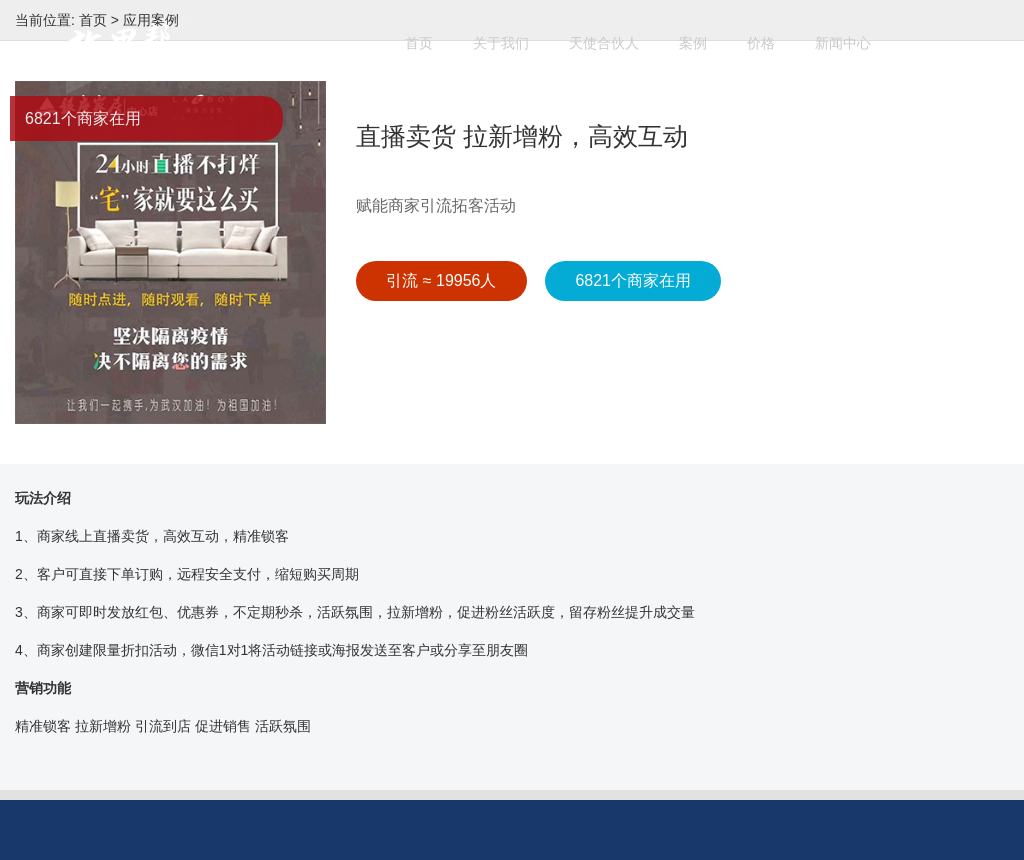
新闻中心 (853, 34)
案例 (703, 34)
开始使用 (433, 111)
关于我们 (511, 34)
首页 (429, 34)
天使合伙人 (614, 34)
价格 (771, 34)
